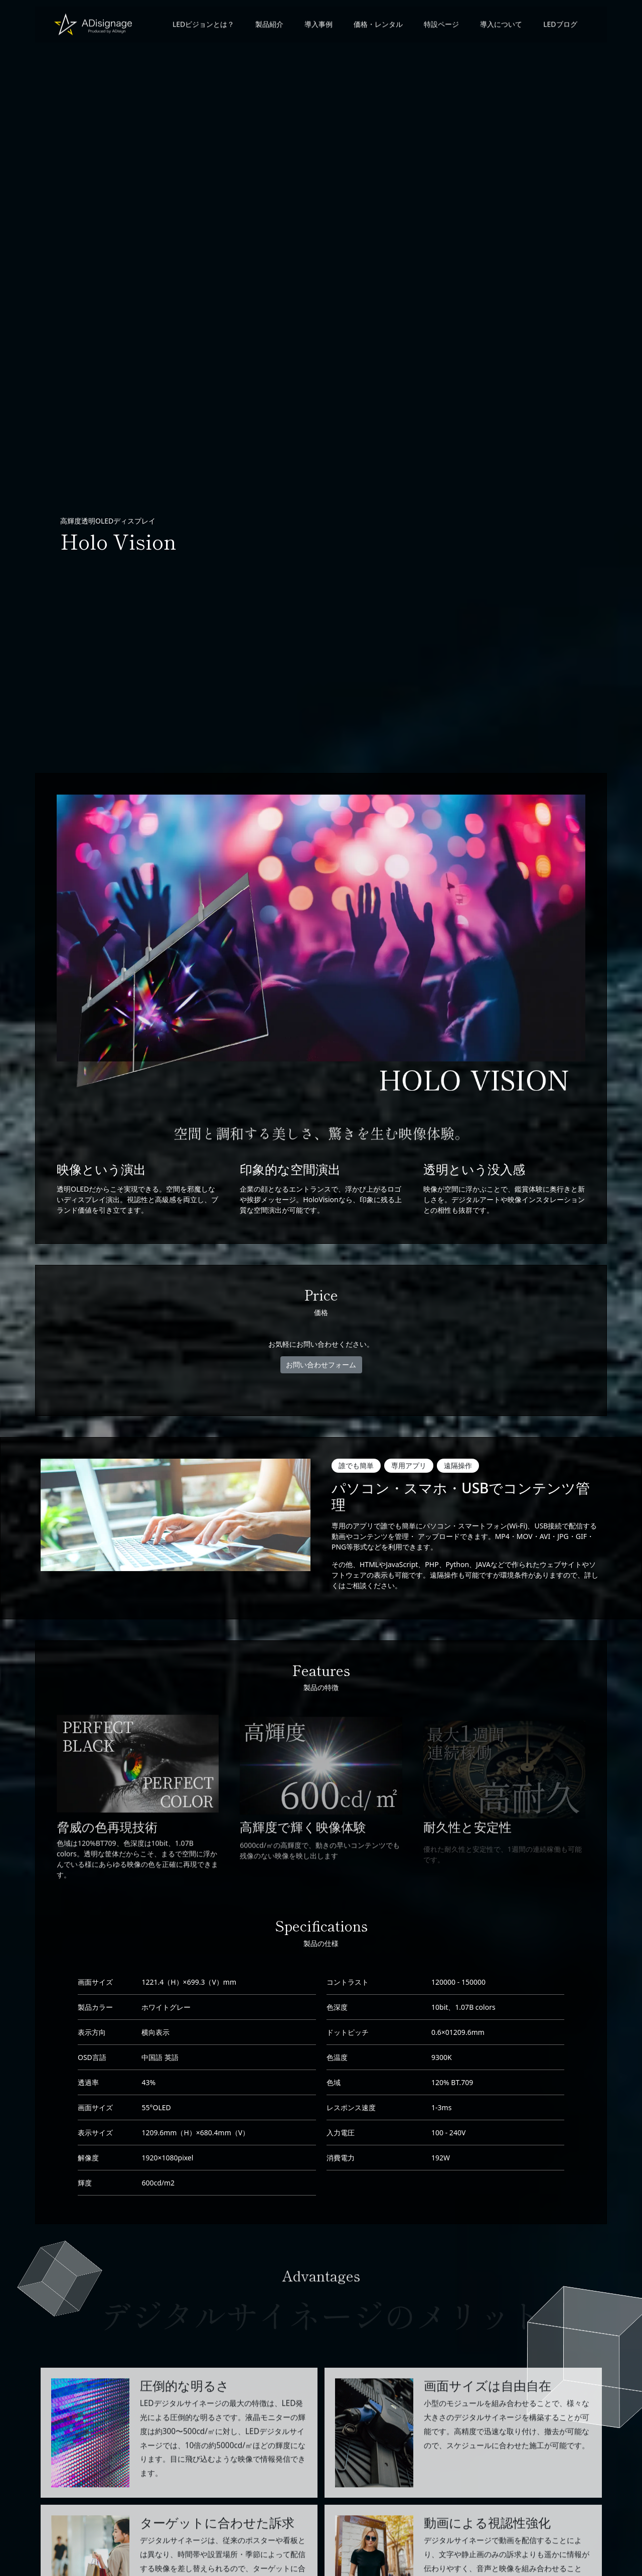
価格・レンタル (376, 27)
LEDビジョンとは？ (201, 27)
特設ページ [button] (439, 27)
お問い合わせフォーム (321, 1364)
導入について (499, 27)
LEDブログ (558, 27)
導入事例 (317, 27)
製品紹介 (268, 27)
